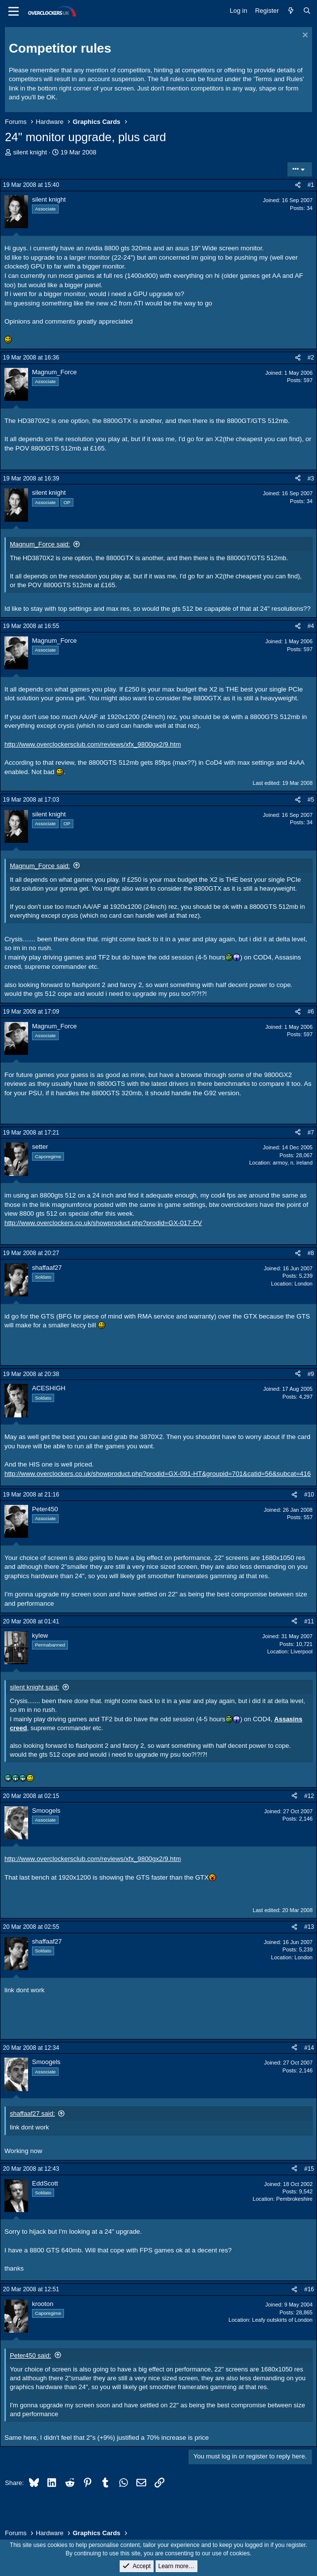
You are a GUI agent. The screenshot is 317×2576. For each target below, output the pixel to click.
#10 (309, 1494)
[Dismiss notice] (304, 36)
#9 (311, 1374)
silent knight (30, 152)
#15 (309, 2168)
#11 (309, 1621)
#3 (311, 478)
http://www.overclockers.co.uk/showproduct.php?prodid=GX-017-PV (103, 1223)
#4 (311, 626)
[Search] (307, 10)
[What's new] (291, 10)
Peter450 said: (30, 2355)
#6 (311, 1011)
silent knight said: (34, 1687)
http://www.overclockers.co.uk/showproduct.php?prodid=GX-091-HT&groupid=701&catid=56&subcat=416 (157, 1473)
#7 (311, 1132)
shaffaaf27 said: (32, 2113)
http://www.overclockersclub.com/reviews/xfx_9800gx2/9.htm (92, 744)
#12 (309, 1796)
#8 (311, 1253)
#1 (311, 184)
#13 (309, 1926)
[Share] (297, 185)
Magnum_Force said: (40, 544)
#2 (311, 357)
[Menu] (13, 11)
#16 (309, 2289)
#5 (311, 799)
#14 (309, 2047)
